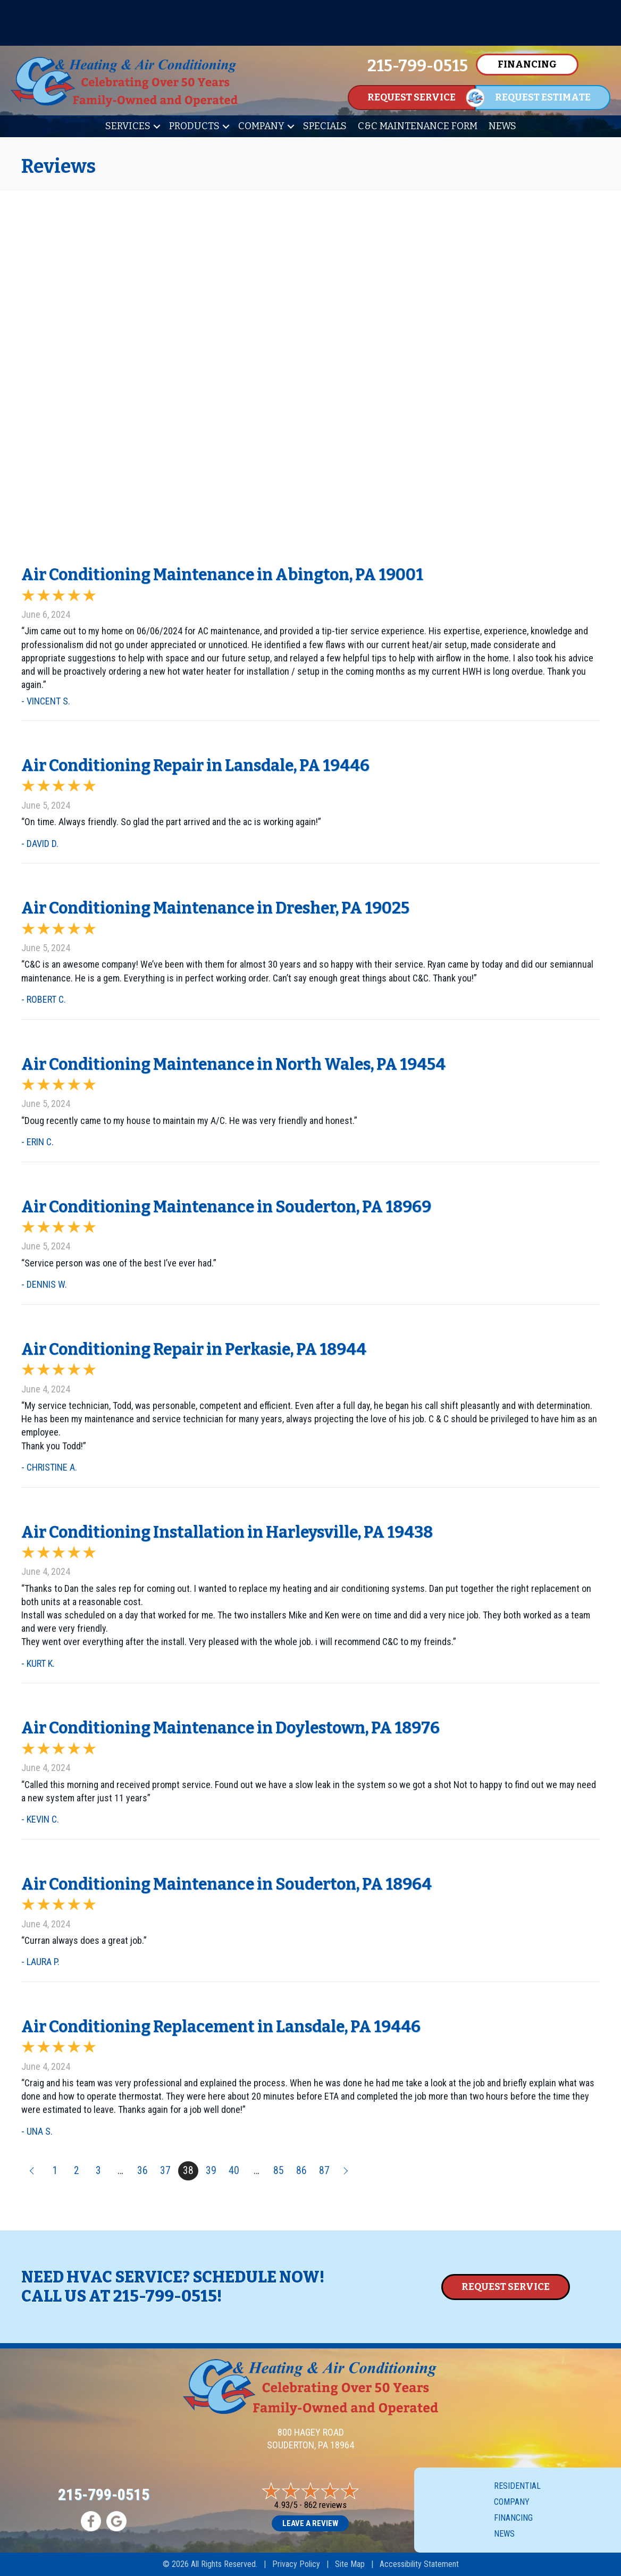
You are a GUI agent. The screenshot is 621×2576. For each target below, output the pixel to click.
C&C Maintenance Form (417, 126)
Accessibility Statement (419, 2564)
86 (301, 2170)
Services (127, 126)
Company (261, 126)
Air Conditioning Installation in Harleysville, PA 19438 (227, 1532)
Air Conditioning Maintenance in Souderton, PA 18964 (226, 1884)
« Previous (30, 2170)
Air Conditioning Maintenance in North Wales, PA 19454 (233, 1064)
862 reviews (325, 2504)
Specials (325, 126)
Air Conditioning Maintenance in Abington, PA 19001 (222, 574)
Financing (513, 2518)
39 (211, 2170)
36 (142, 2170)
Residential (517, 2486)
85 (278, 2170)
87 (324, 2170)
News (502, 126)
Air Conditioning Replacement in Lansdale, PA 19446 (221, 2026)
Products (194, 126)
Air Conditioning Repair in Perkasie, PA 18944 (193, 1349)
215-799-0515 (165, 2296)
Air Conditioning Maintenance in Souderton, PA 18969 (226, 1206)
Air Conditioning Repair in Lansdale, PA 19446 (195, 765)
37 (165, 2170)
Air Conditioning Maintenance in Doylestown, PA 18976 (230, 1728)
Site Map (350, 2564)
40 (234, 2170)
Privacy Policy (296, 2564)
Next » (346, 2170)
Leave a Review (310, 2523)
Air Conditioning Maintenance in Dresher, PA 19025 (215, 908)
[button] (156, 126)
